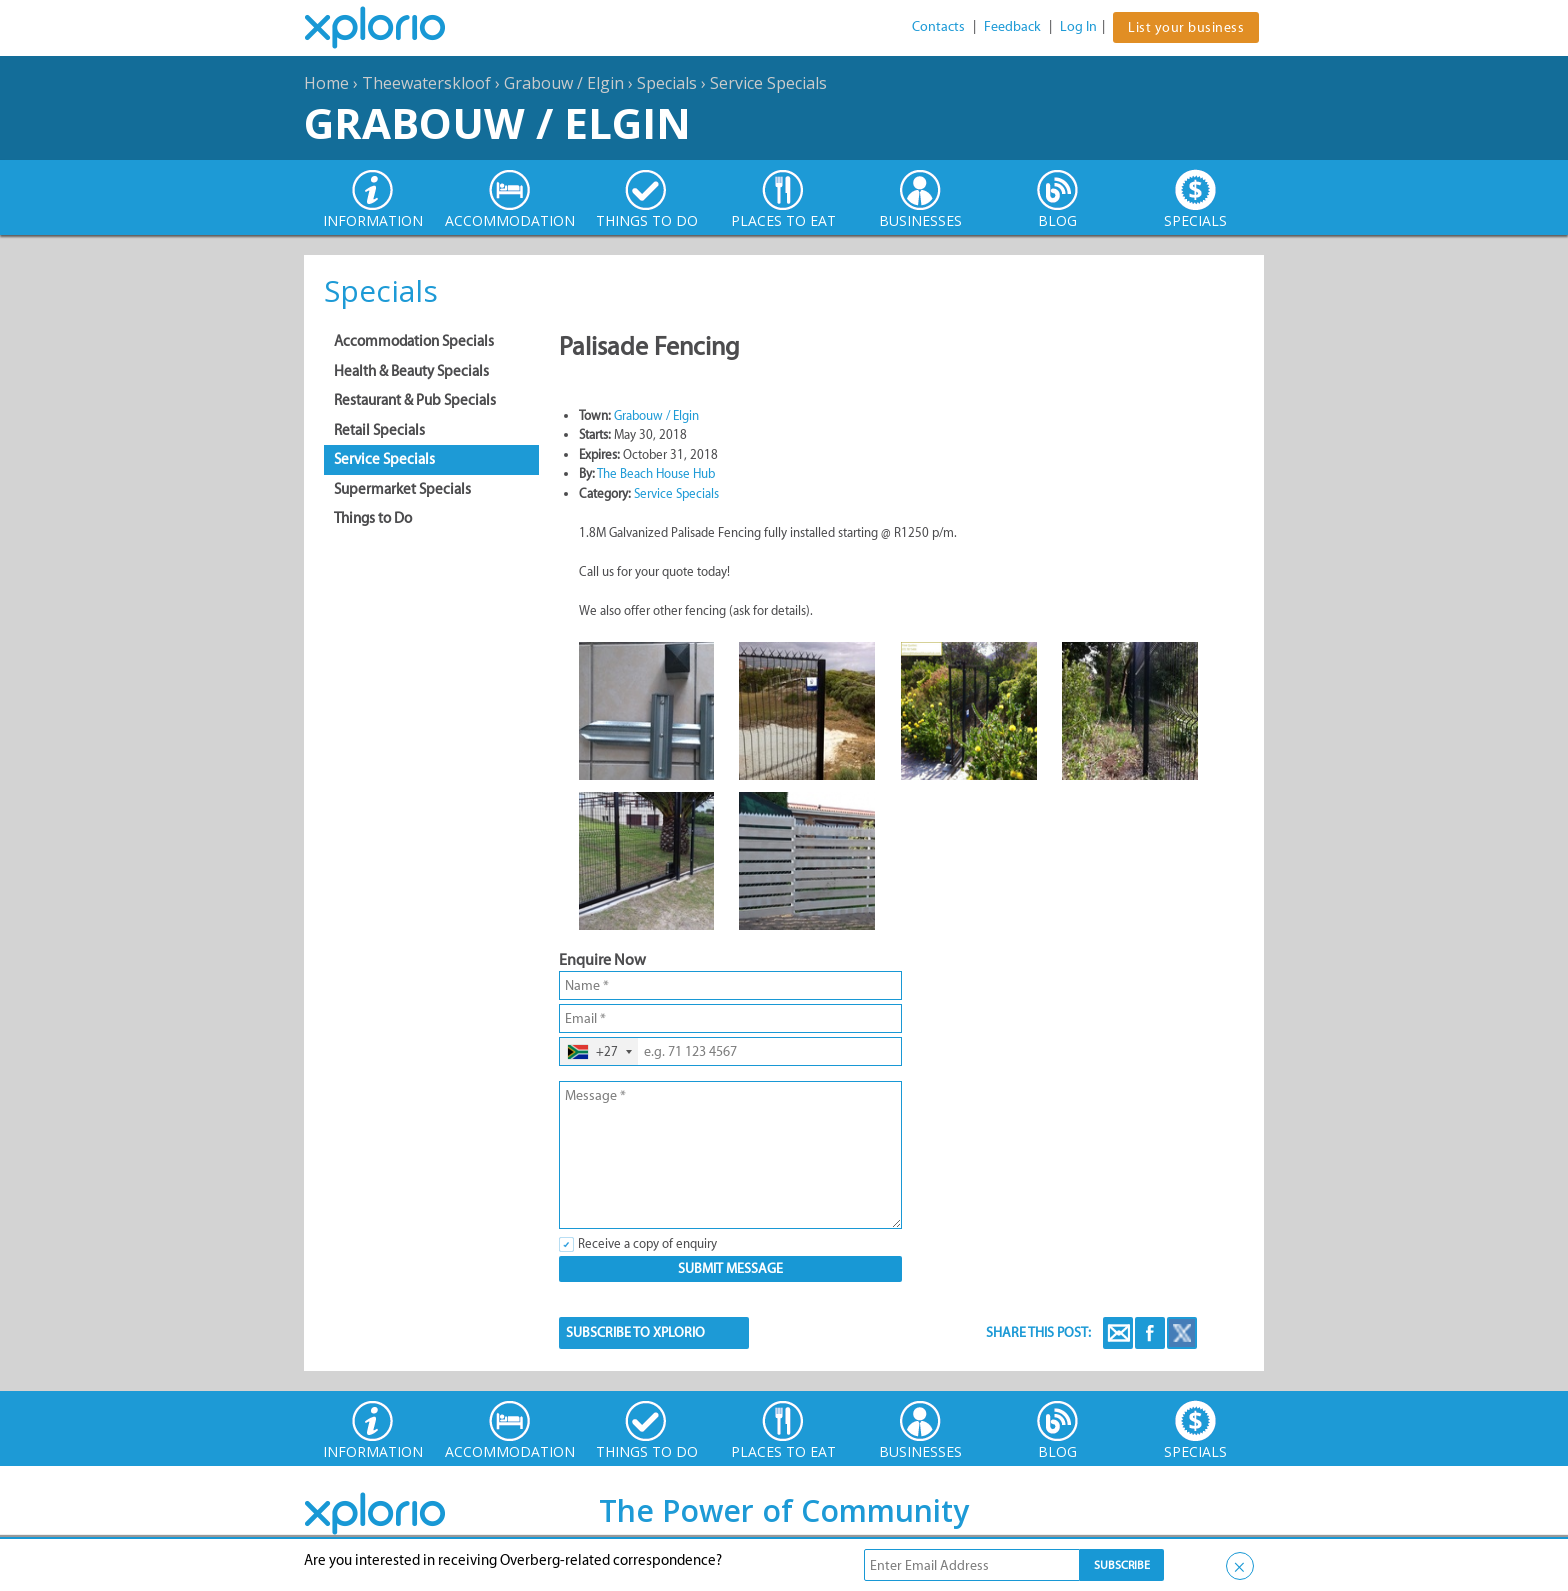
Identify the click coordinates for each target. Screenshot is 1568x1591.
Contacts (938, 26)
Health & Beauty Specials (411, 371)
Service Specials (768, 83)
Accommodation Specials (414, 341)
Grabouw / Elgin (564, 83)
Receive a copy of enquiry (647, 1243)
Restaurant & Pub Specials (415, 400)
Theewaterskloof (426, 83)
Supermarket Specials (402, 489)
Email (1118, 1333)
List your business (1186, 27)
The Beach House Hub (656, 473)
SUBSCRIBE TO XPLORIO (635, 1332)
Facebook (1150, 1333)
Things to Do (373, 518)
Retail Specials (379, 430)
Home (326, 83)
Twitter (1182, 1333)
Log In (1078, 26)
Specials (667, 83)
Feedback (1012, 26)
